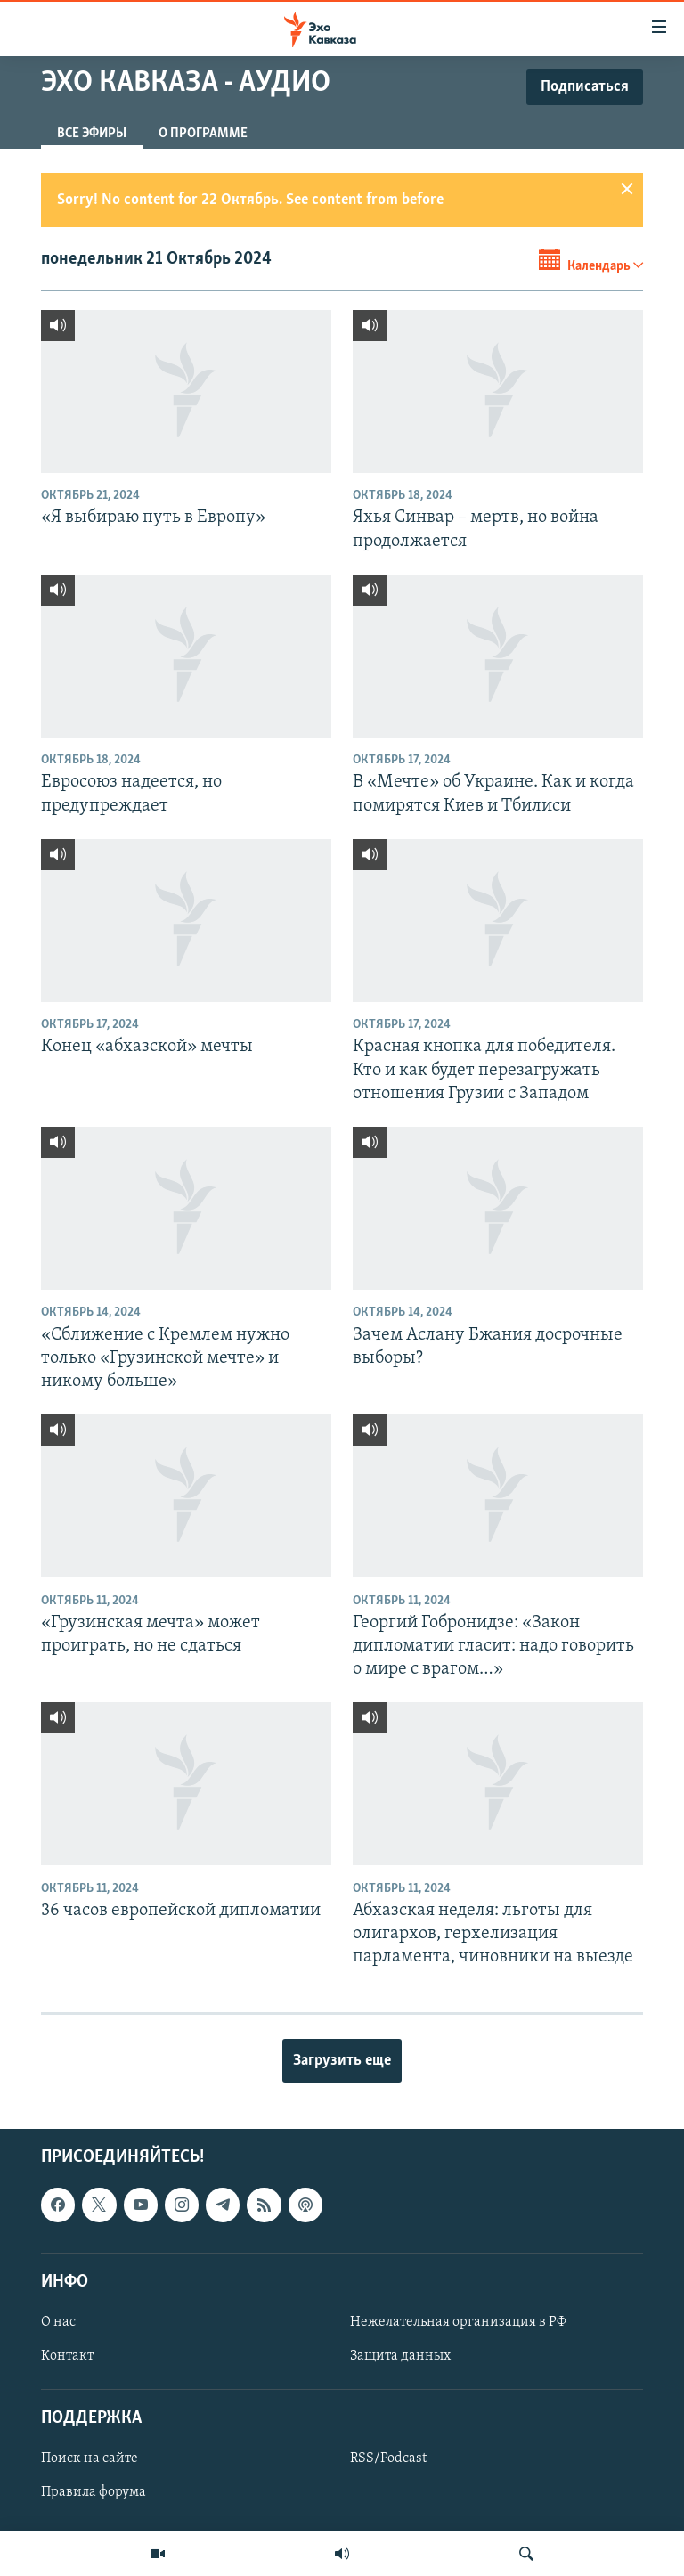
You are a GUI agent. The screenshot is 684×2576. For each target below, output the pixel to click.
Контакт (67, 2356)
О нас (58, 2322)
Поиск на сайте (89, 2458)
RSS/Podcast (388, 2458)
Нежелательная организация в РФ (458, 2322)
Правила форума (93, 2492)
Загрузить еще (342, 2060)
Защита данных (400, 2356)
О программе (203, 133)
